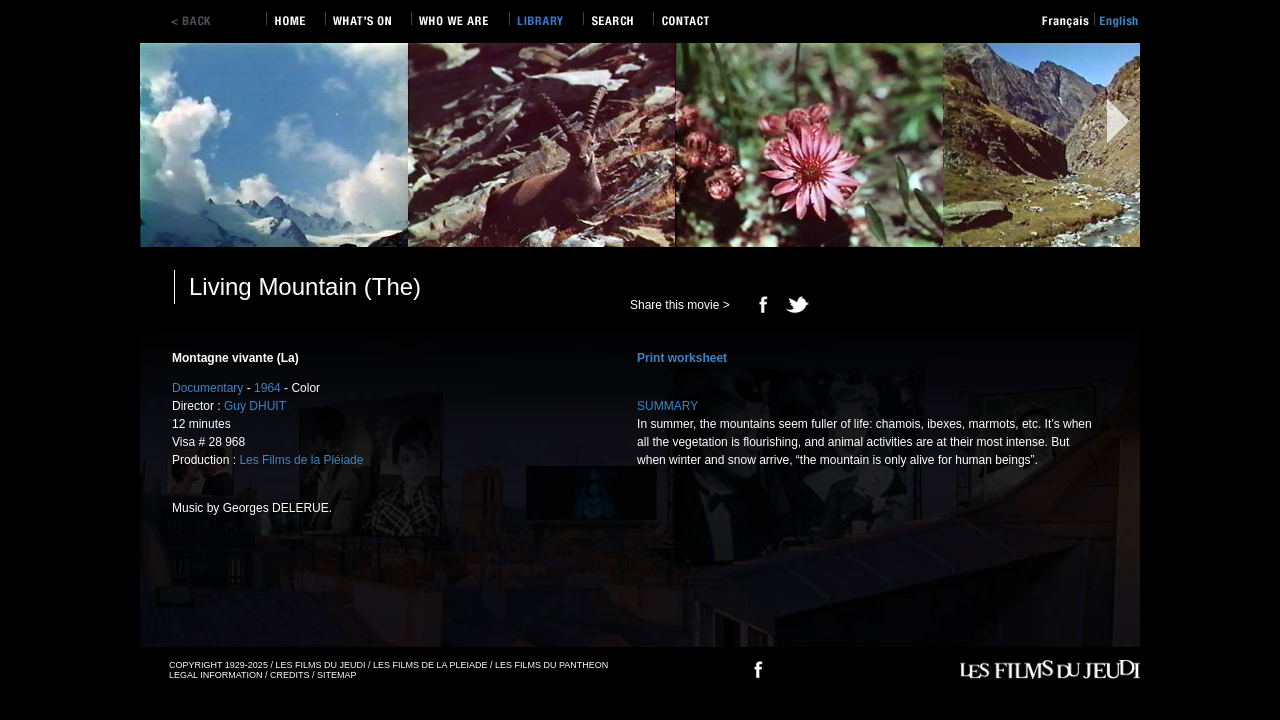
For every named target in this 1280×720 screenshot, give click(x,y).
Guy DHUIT (255, 406)
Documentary (207, 388)
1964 (267, 388)
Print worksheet (682, 358)
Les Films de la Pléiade (301, 460)
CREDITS (290, 675)
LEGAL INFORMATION (216, 675)
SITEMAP (337, 675)
